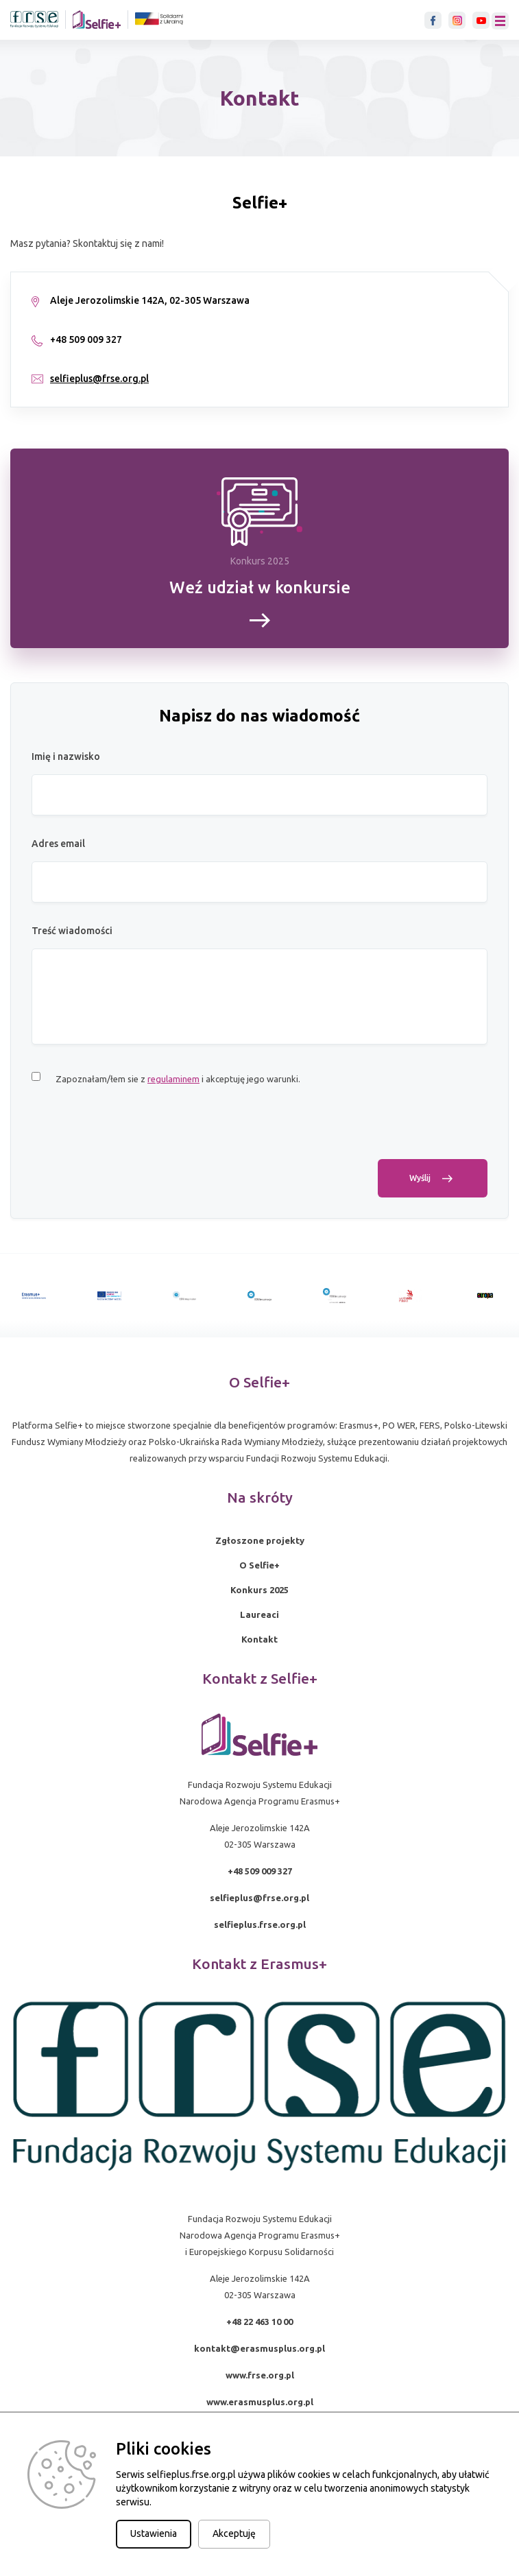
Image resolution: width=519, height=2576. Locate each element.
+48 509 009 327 (260, 1871)
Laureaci (259, 1614)
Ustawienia (153, 2533)
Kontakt (259, 1639)
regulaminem (173, 1079)
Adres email (58, 843)
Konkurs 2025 (259, 1590)
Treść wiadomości (72, 930)
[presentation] (136, 1132)
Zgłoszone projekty (259, 1540)
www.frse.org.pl (260, 2375)
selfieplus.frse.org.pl (260, 1924)
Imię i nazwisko (66, 756)
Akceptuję (234, 2533)
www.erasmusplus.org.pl (259, 2402)
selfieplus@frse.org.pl (99, 378)
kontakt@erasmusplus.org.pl (259, 2348)
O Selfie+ (259, 1565)
